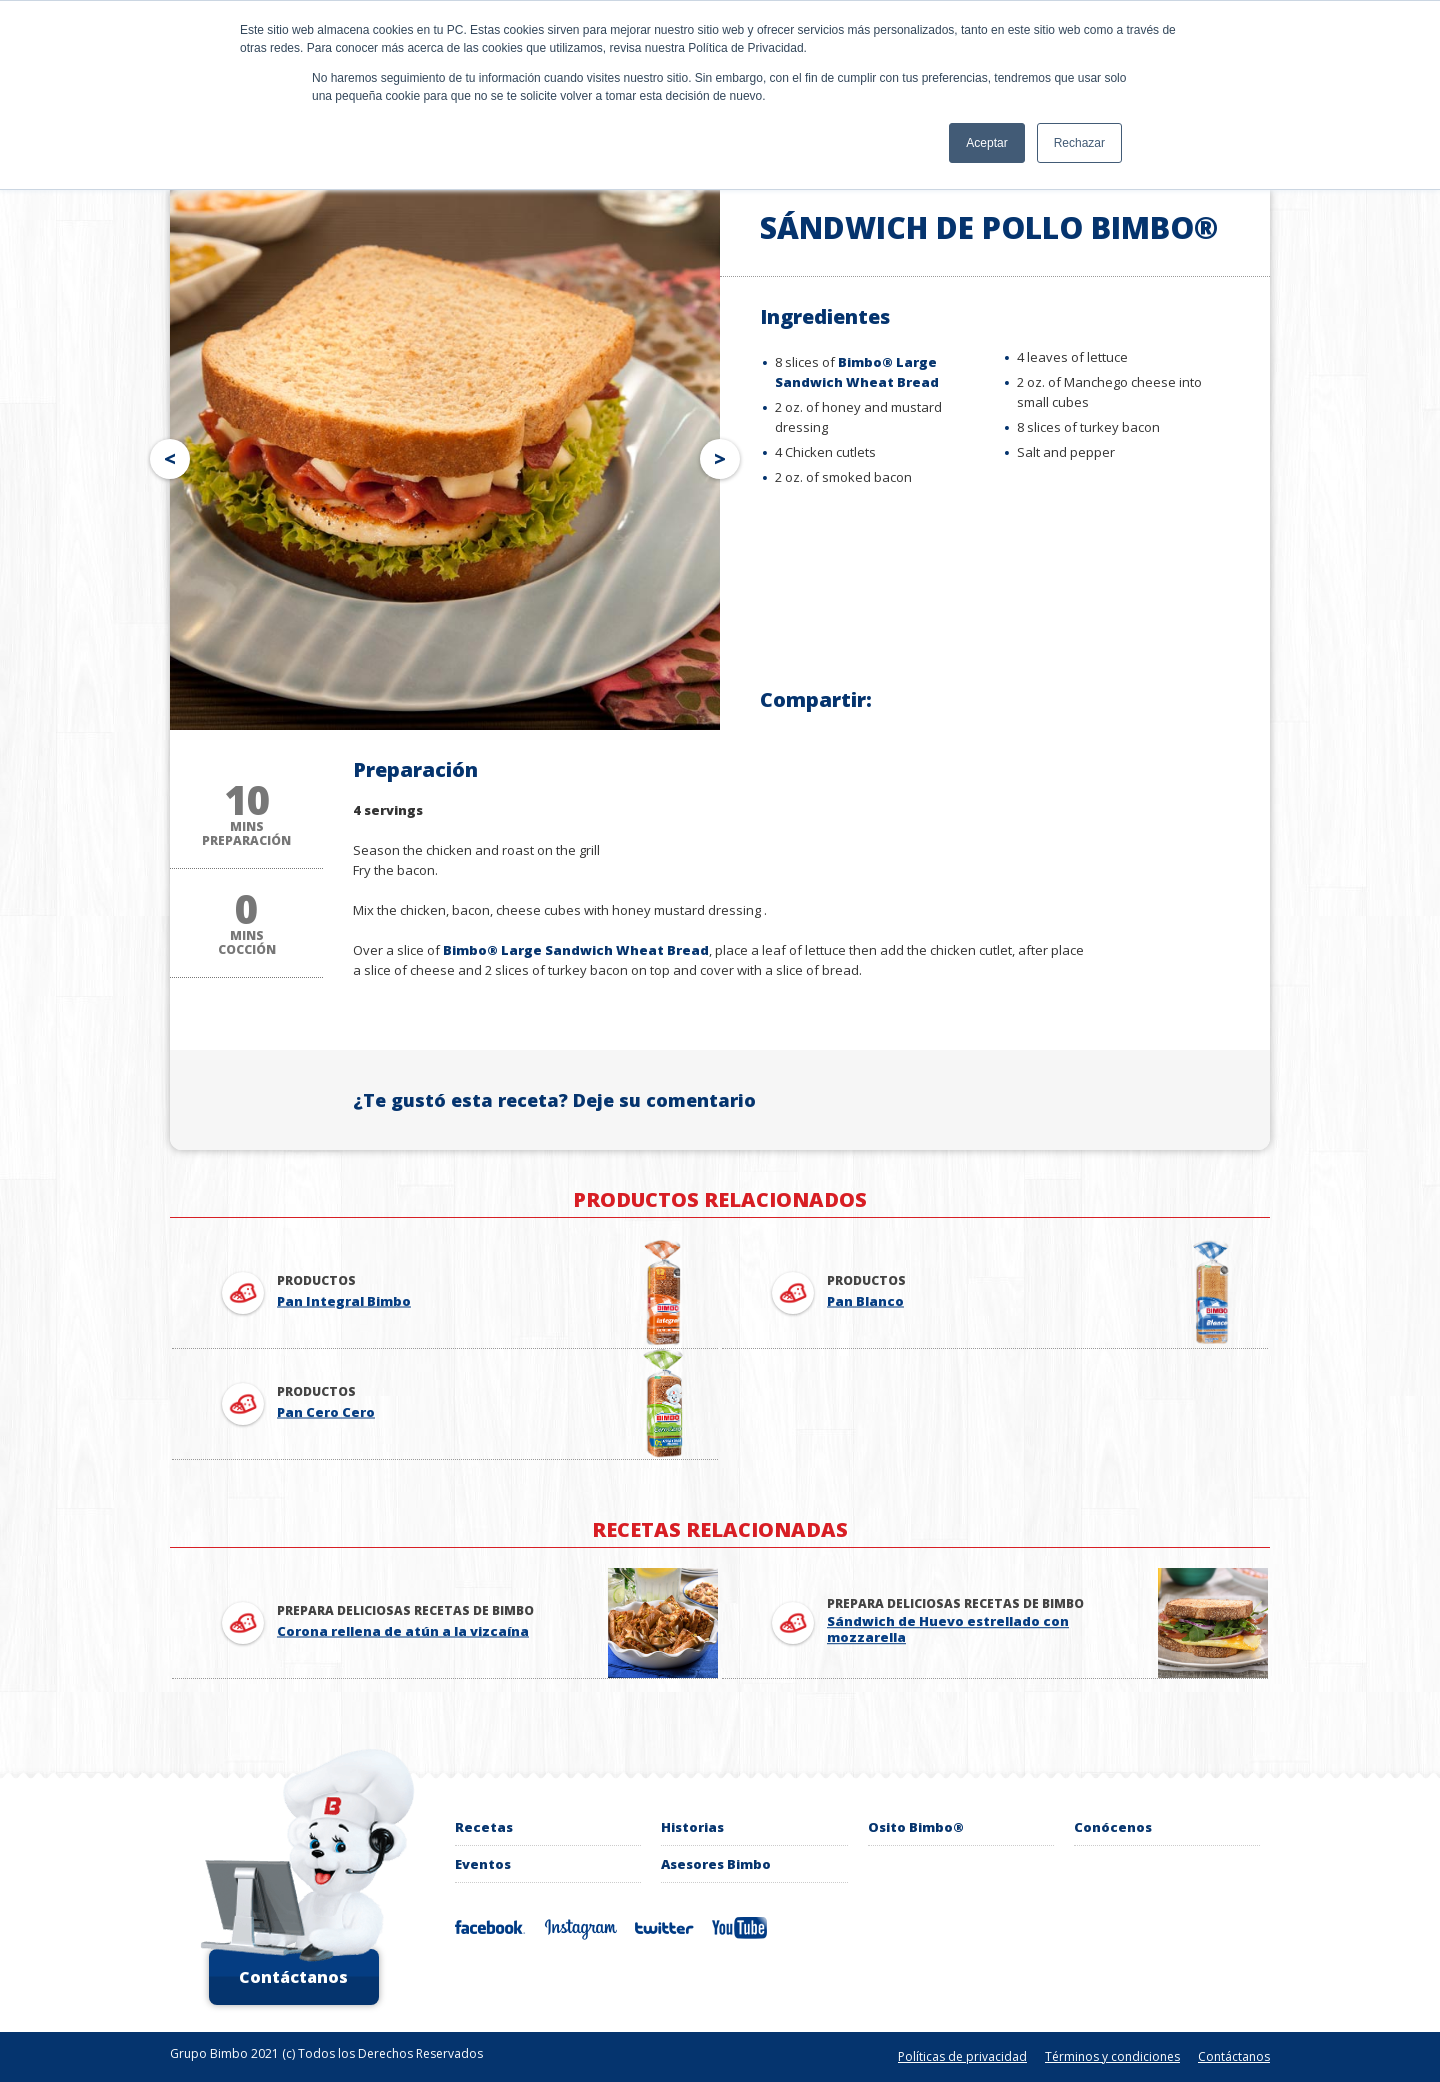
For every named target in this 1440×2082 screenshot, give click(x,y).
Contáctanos (293, 1977)
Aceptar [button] (986, 143)
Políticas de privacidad (962, 2056)
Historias (692, 1827)
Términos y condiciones (1112, 2056)
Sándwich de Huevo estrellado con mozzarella (948, 1629)
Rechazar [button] (1079, 143)
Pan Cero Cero (326, 1413)
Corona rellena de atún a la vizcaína (403, 1632)
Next (724, 455)
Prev (166, 455)
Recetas (484, 1827)
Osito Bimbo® (916, 1827)
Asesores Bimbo (716, 1864)
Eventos (483, 1864)
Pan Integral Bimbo (344, 1302)
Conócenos (1113, 1827)
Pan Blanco (865, 1302)
